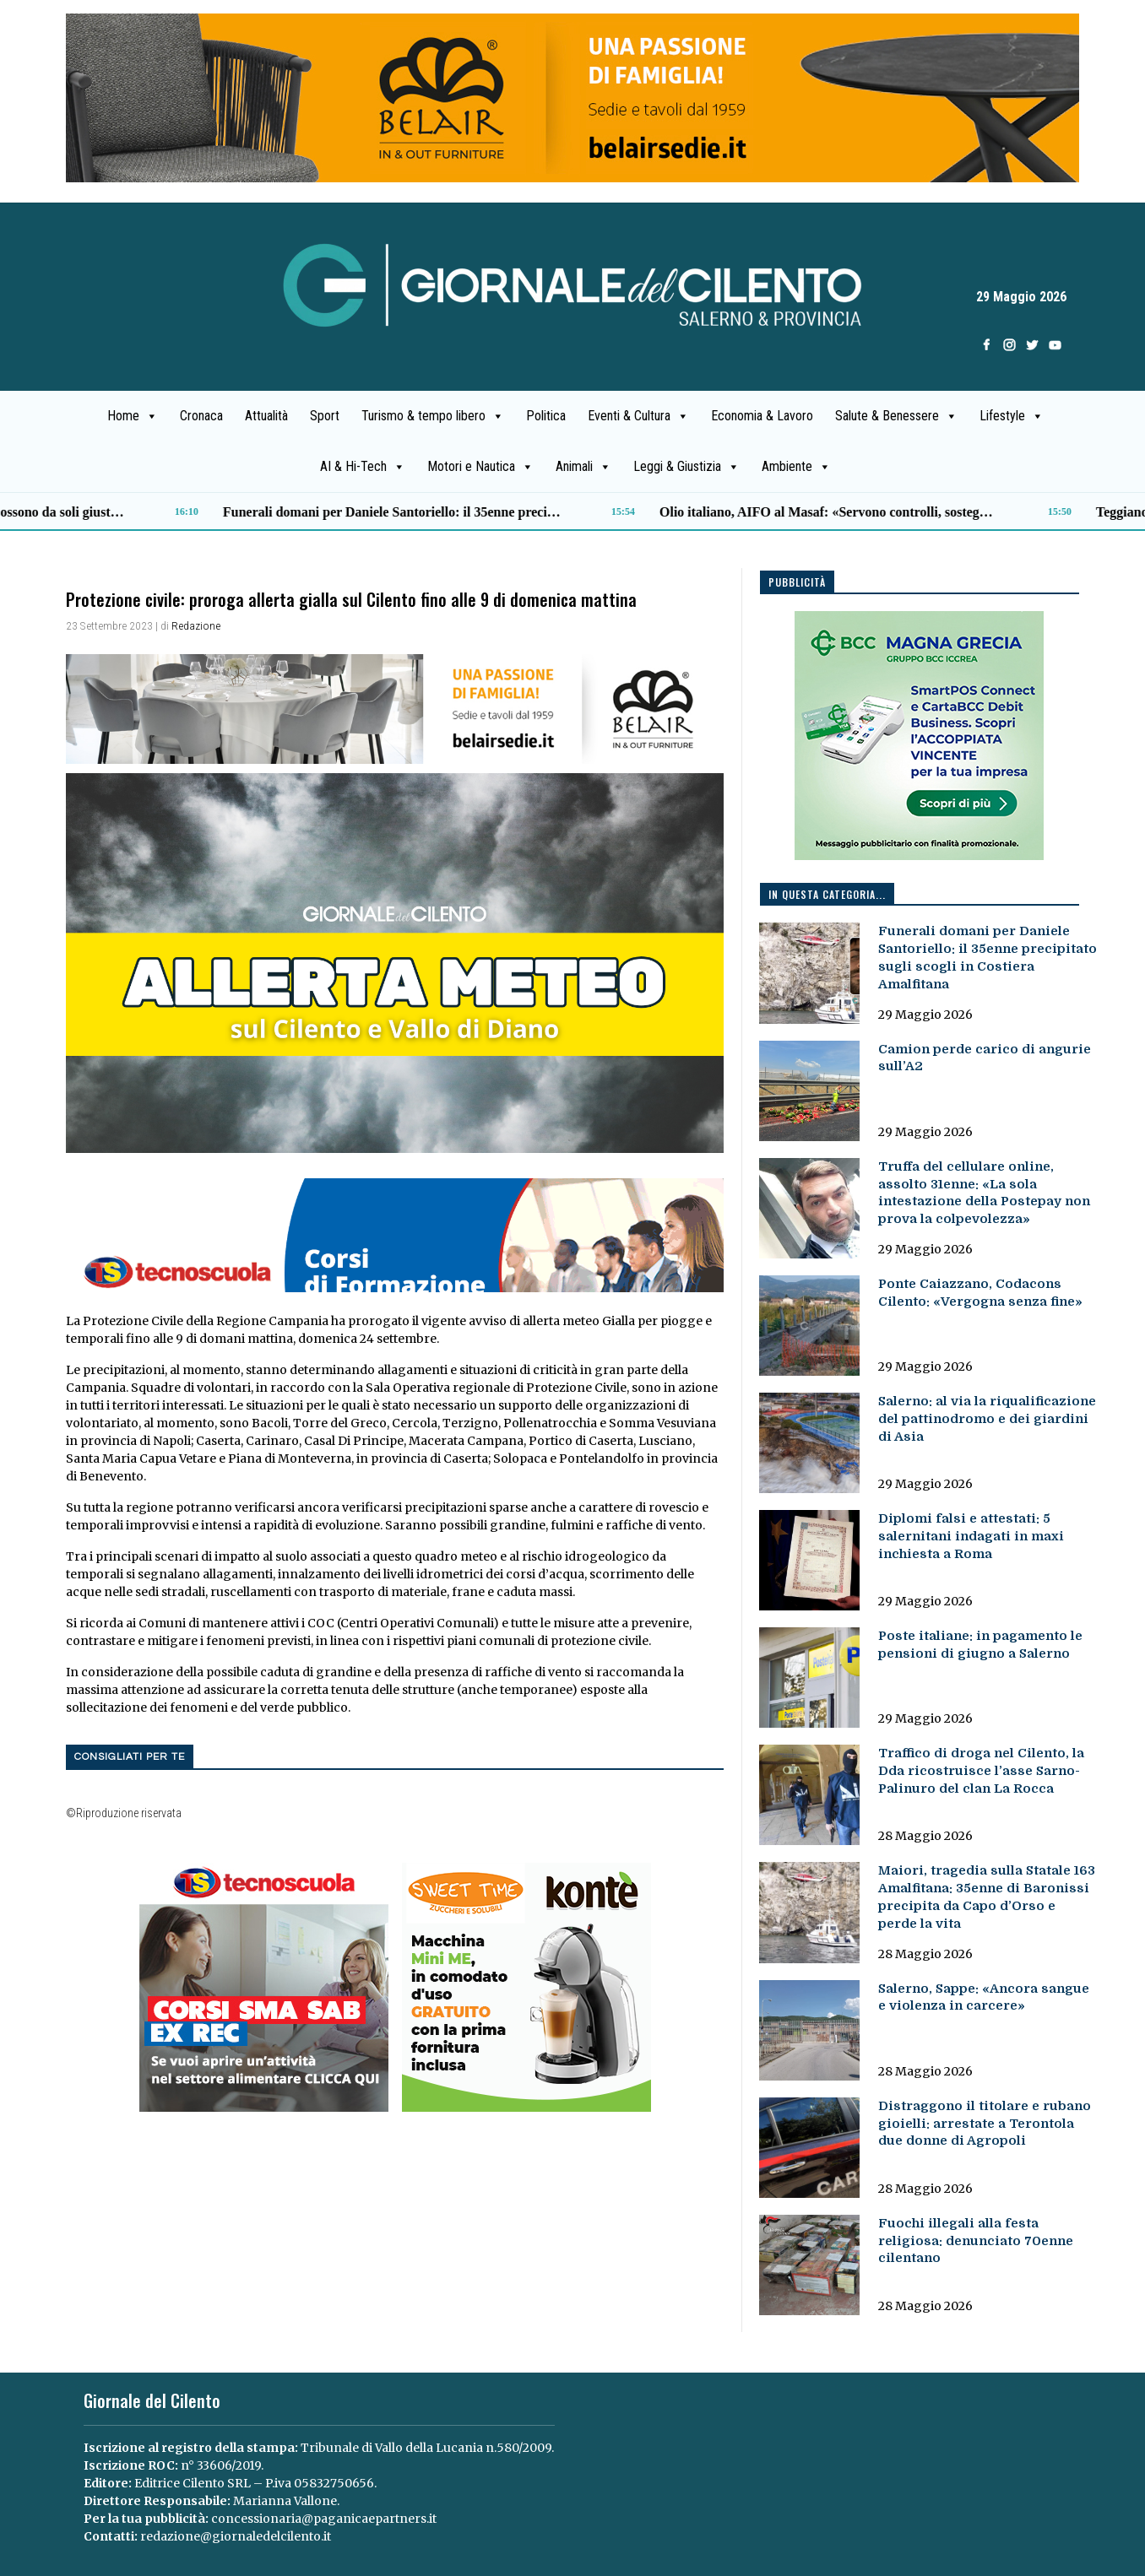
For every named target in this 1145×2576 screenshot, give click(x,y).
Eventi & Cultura (638, 416)
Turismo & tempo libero (432, 416)
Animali (583, 466)
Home (132, 416)
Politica (546, 416)
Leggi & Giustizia (686, 466)
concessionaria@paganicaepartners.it (324, 2518)
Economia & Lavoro (762, 416)
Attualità (266, 416)
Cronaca (201, 416)
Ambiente (796, 466)
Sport (324, 416)
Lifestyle (1011, 416)
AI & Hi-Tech (362, 466)
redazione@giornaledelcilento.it (235, 2536)
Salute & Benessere (896, 416)
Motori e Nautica (480, 466)
